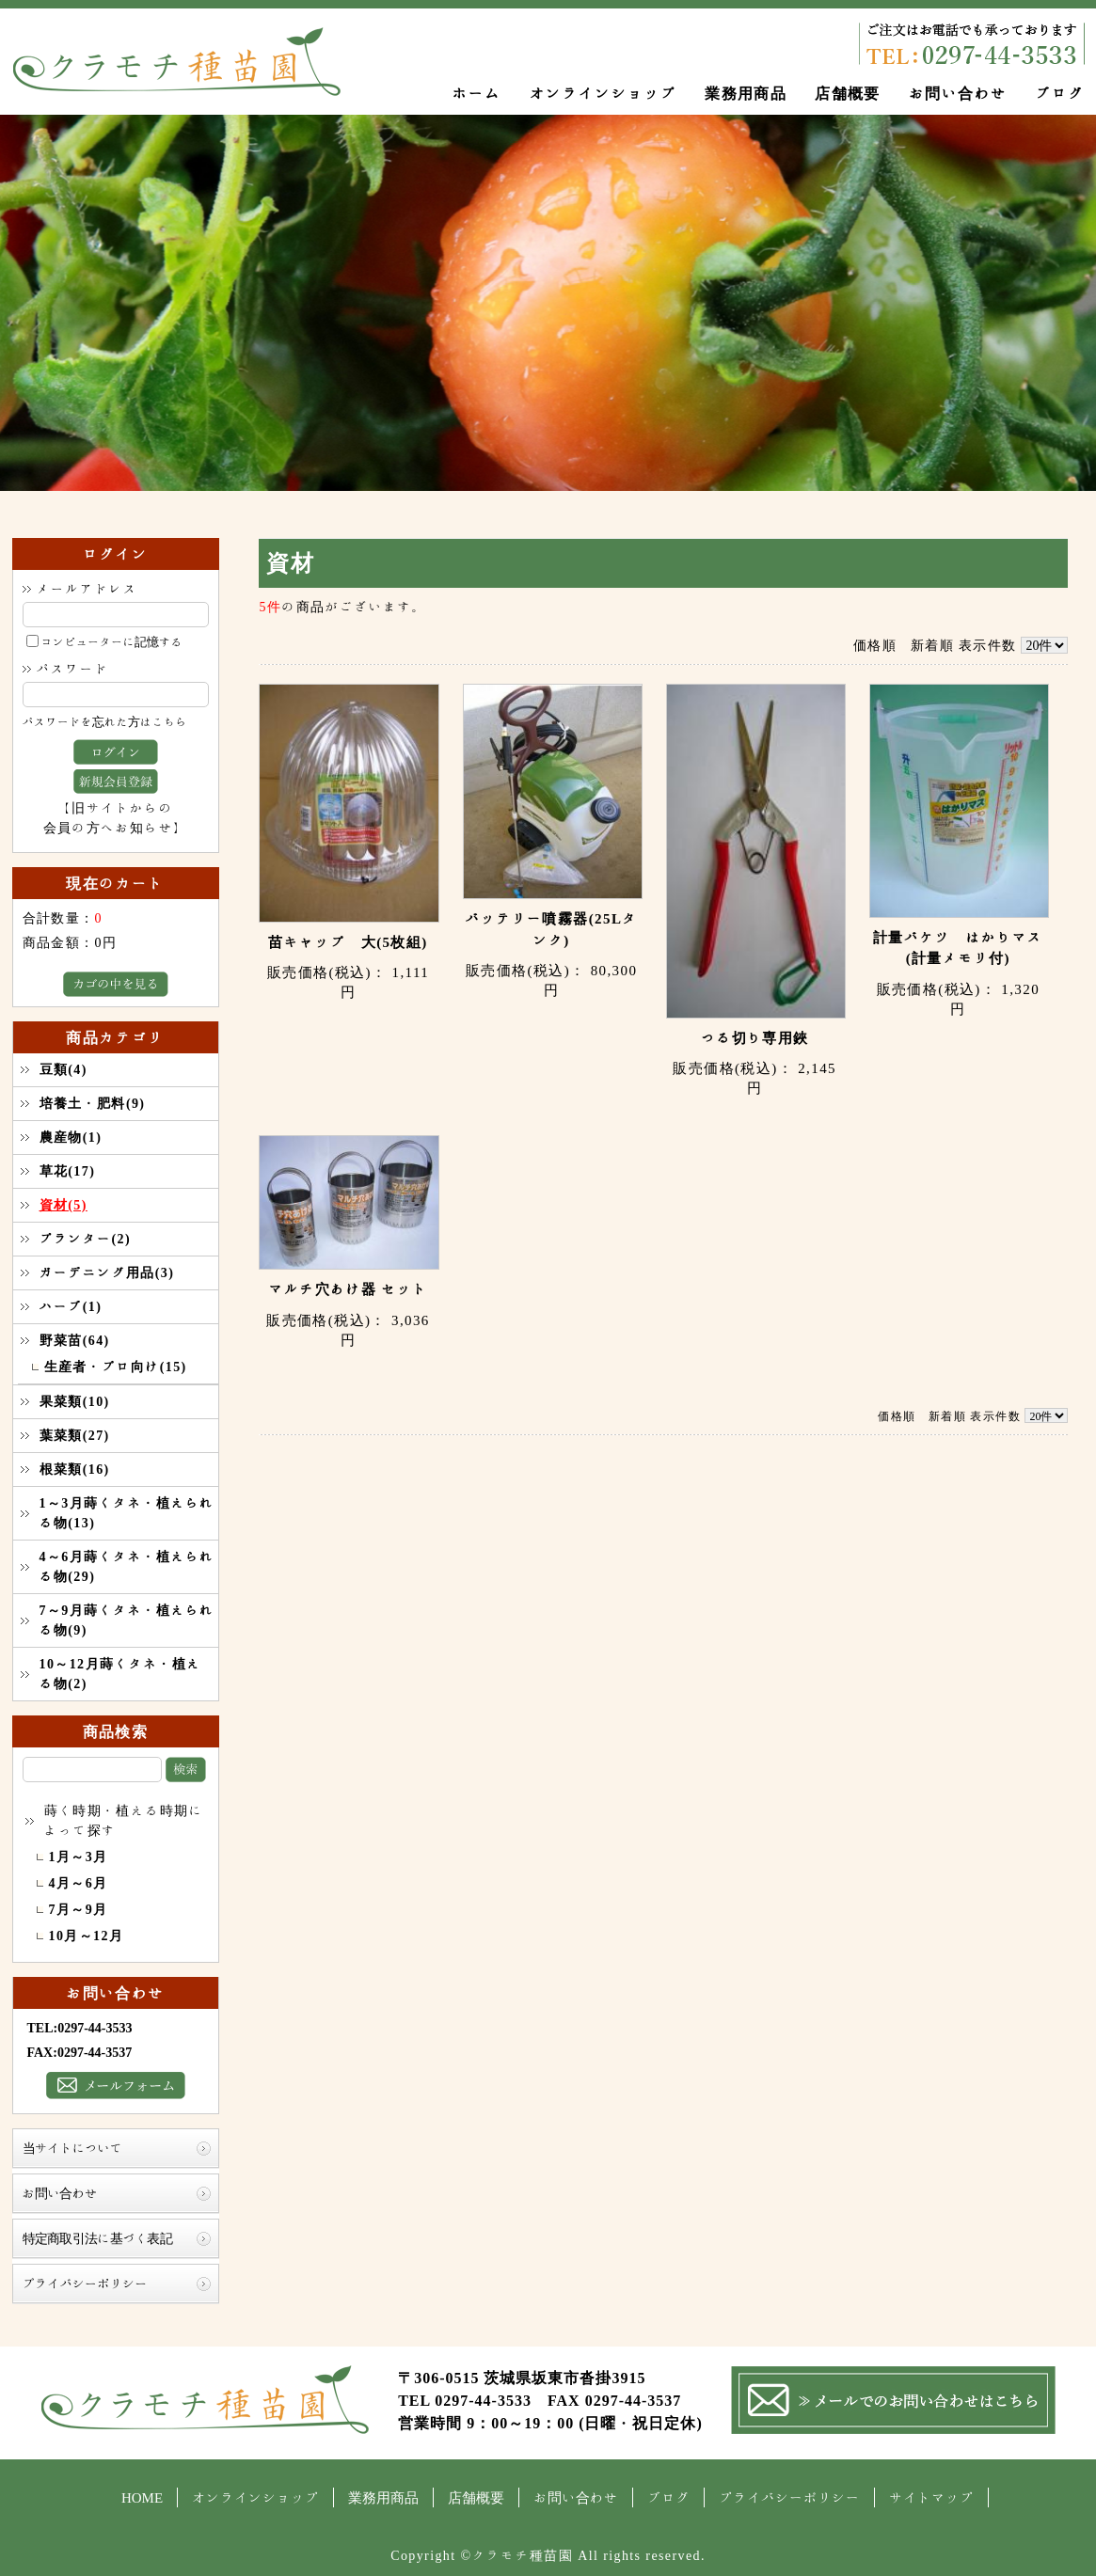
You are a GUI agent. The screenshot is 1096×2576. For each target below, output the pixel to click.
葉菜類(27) (75, 1435)
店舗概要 (848, 93)
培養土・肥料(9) (93, 1103)
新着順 (932, 645)
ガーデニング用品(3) (107, 1272)
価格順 (875, 645)
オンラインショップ (603, 93)
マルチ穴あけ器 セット (347, 1289)
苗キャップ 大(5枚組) (347, 942)
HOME (142, 2497)
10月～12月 (86, 1935)
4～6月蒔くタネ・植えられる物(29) (127, 1566)
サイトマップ (931, 2497)
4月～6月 (78, 1882)
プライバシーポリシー (85, 2283)
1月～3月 (78, 1856)
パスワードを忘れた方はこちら (105, 722)
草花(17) (68, 1170)
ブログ (1059, 93)
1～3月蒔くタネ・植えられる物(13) (127, 1512)
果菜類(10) (75, 1401)
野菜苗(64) (75, 1340)
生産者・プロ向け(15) (115, 1366)
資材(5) (63, 1204)
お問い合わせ (958, 93)
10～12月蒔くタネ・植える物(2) (120, 1673)
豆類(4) (63, 1069)
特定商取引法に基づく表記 (98, 2238)
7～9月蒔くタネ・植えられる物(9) (127, 1620)
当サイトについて (72, 2148)
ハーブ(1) (71, 1306)
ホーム (476, 93)
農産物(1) (71, 1137)
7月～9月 (78, 1909)
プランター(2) (86, 1238)
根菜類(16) (75, 1469)
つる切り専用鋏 (755, 1038)
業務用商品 (745, 93)
